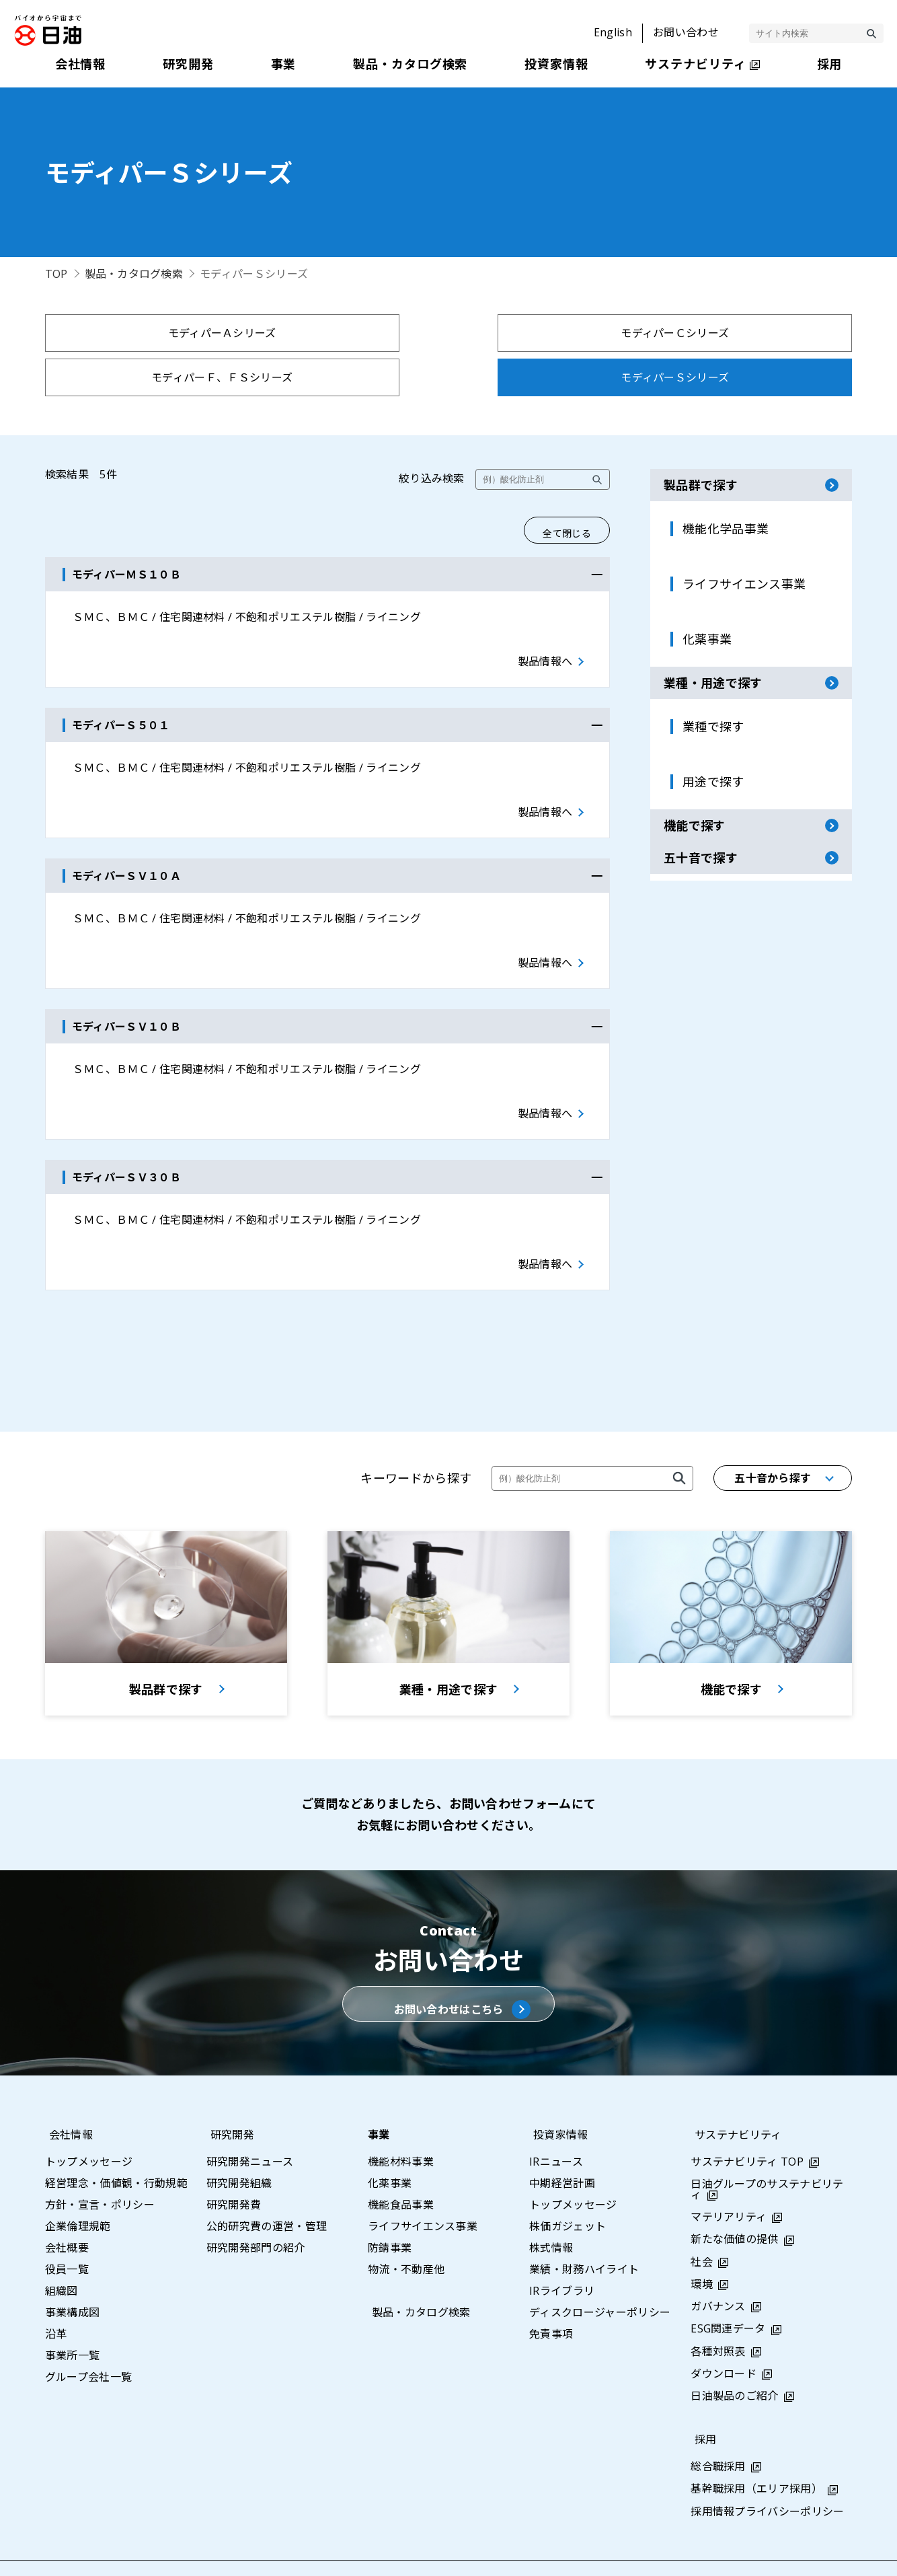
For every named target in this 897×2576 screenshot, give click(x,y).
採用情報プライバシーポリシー (767, 2475)
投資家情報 (556, 2099)
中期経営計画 (562, 2147)
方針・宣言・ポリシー (100, 2169)
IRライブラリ (561, 2255)
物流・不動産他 (406, 2233)
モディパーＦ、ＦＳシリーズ (550, 333)
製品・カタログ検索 (134, 274)
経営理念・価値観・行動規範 (116, 2147)
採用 (702, 2403)
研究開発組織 (239, 2147)
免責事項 (551, 2298)
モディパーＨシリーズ (346, 377)
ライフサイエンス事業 (422, 2190)
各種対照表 (718, 2315)
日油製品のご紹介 (735, 2360)
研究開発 (228, 2099)
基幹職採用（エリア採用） (756, 2452)
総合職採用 (718, 2430)
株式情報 (551, 2212)
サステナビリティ (734, 2099)
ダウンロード (723, 2337)
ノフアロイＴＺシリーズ (753, 377)
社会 (702, 2226)
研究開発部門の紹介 (255, 2212)
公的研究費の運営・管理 (266, 2190)
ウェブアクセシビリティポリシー (815, 2550)
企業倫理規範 (78, 2190)
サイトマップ (487, 2550)
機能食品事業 (401, 2169)
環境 (702, 2248)
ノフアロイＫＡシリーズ (550, 377)
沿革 (56, 2298)
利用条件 (691, 2550)
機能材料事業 (401, 2126)
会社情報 (67, 2099)
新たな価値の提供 (735, 2203)
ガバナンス (718, 2270)
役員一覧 (67, 2233)
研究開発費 (234, 2169)
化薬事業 (390, 2147)
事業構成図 (72, 2276)
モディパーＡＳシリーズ (144, 377)
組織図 (61, 2255)
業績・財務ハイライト (584, 2233)
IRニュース (556, 2126)
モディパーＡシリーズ (143, 333)
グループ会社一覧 (88, 2341)
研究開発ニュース (250, 2126)
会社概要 (67, 2212)
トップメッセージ (89, 2126)
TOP (56, 274)
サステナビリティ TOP (747, 2126)
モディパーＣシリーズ (346, 333)
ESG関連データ (728, 2292)
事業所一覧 (72, 2319)
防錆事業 (390, 2212)
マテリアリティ (729, 2181)
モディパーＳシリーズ (753, 333)
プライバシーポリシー (595, 2550)
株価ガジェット (567, 2190)
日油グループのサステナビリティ (767, 2153)
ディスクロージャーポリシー (599, 2276)
